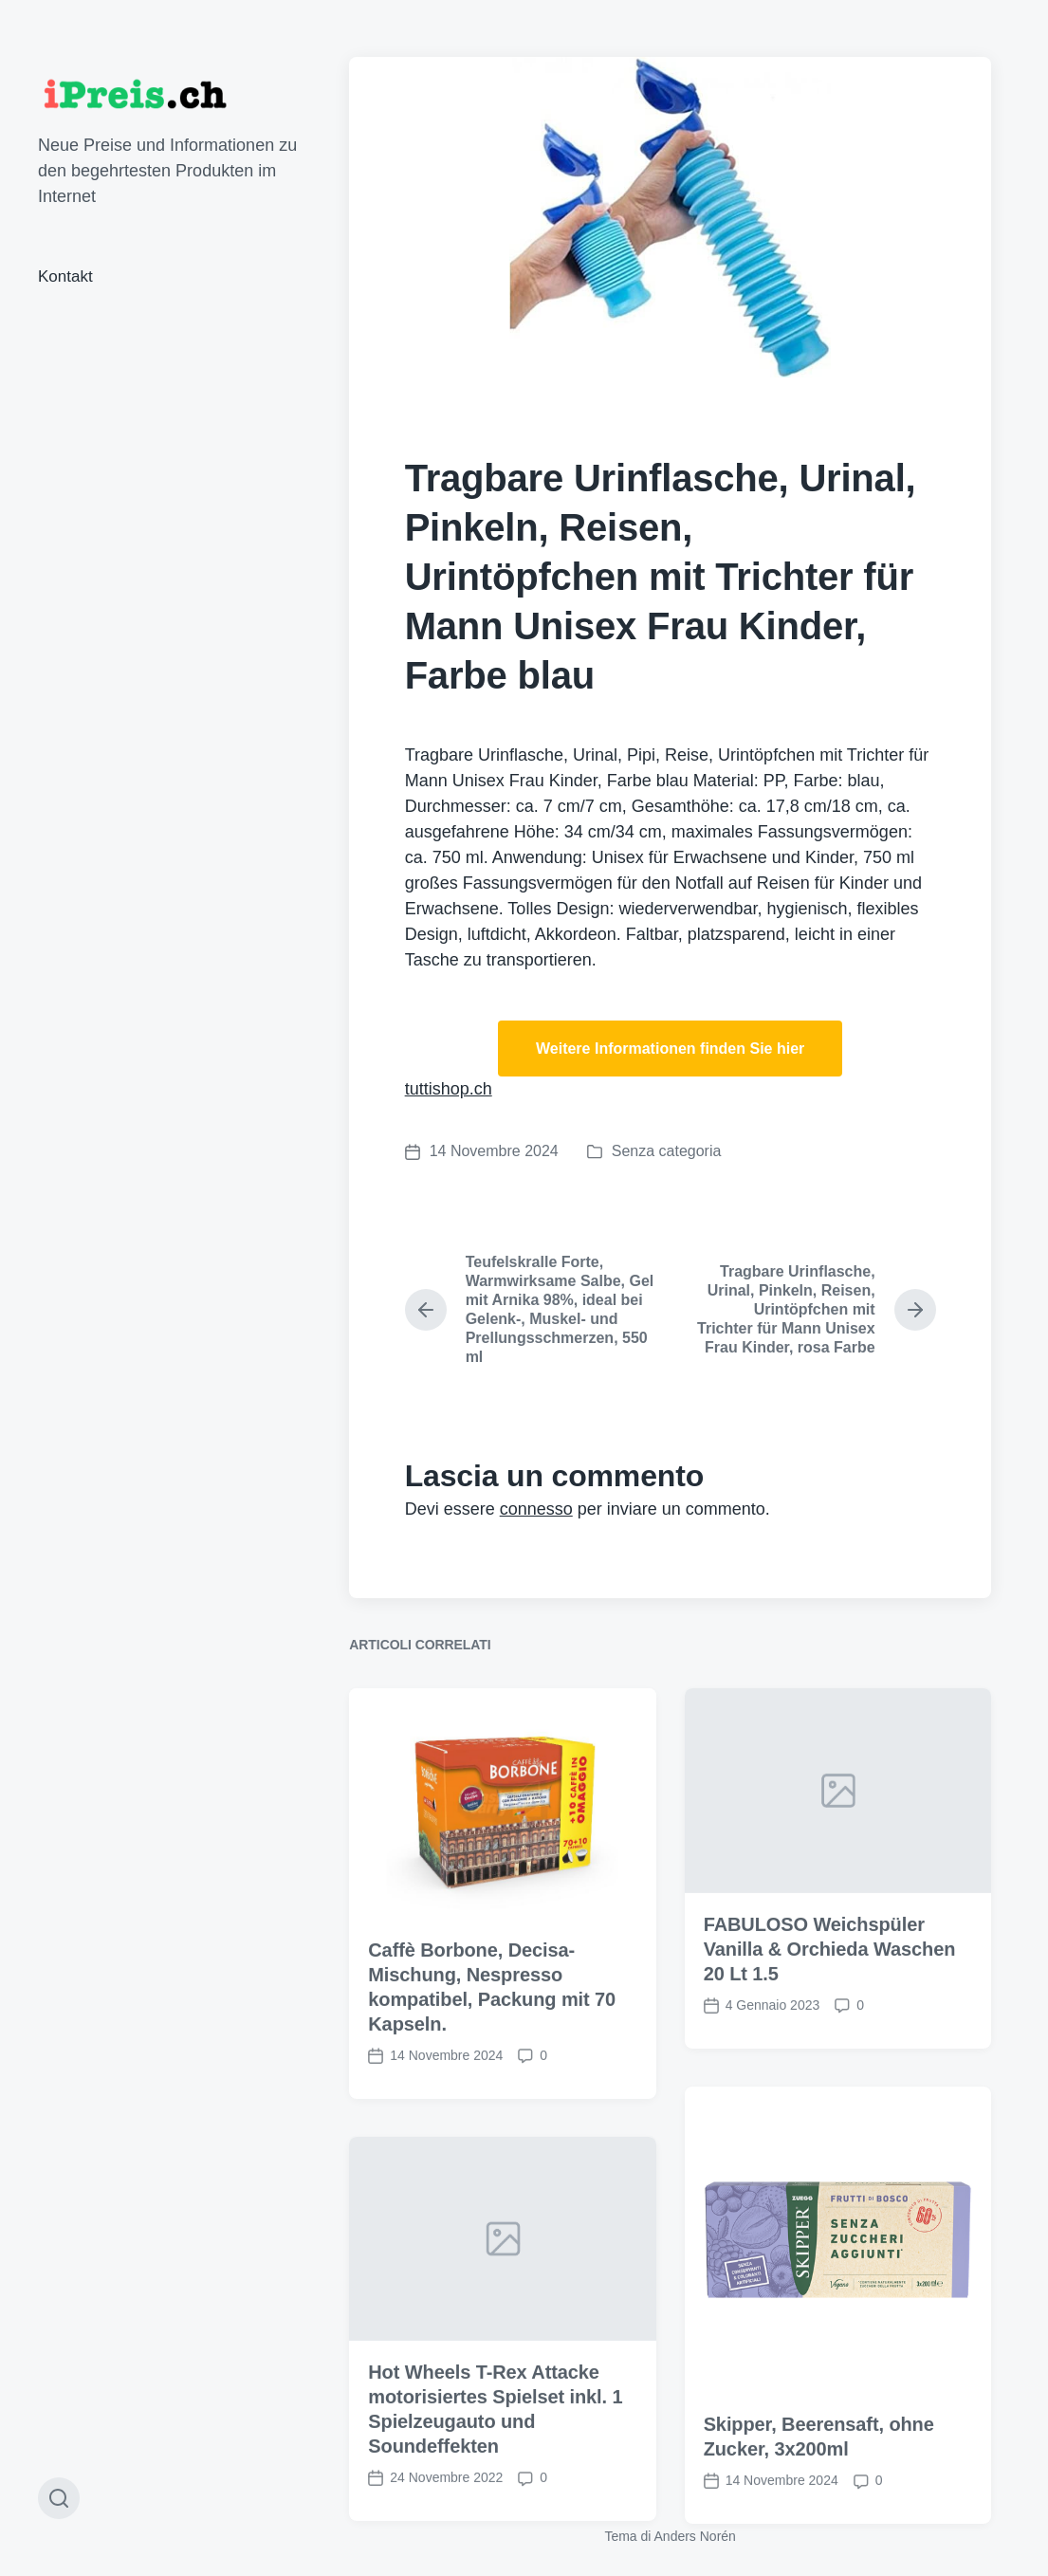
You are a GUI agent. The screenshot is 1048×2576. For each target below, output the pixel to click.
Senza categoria (667, 1151)
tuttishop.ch (448, 1088)
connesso (536, 1509)
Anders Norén (695, 2536)
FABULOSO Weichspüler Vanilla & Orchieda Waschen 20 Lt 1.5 (830, 2065)
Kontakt (65, 276)
